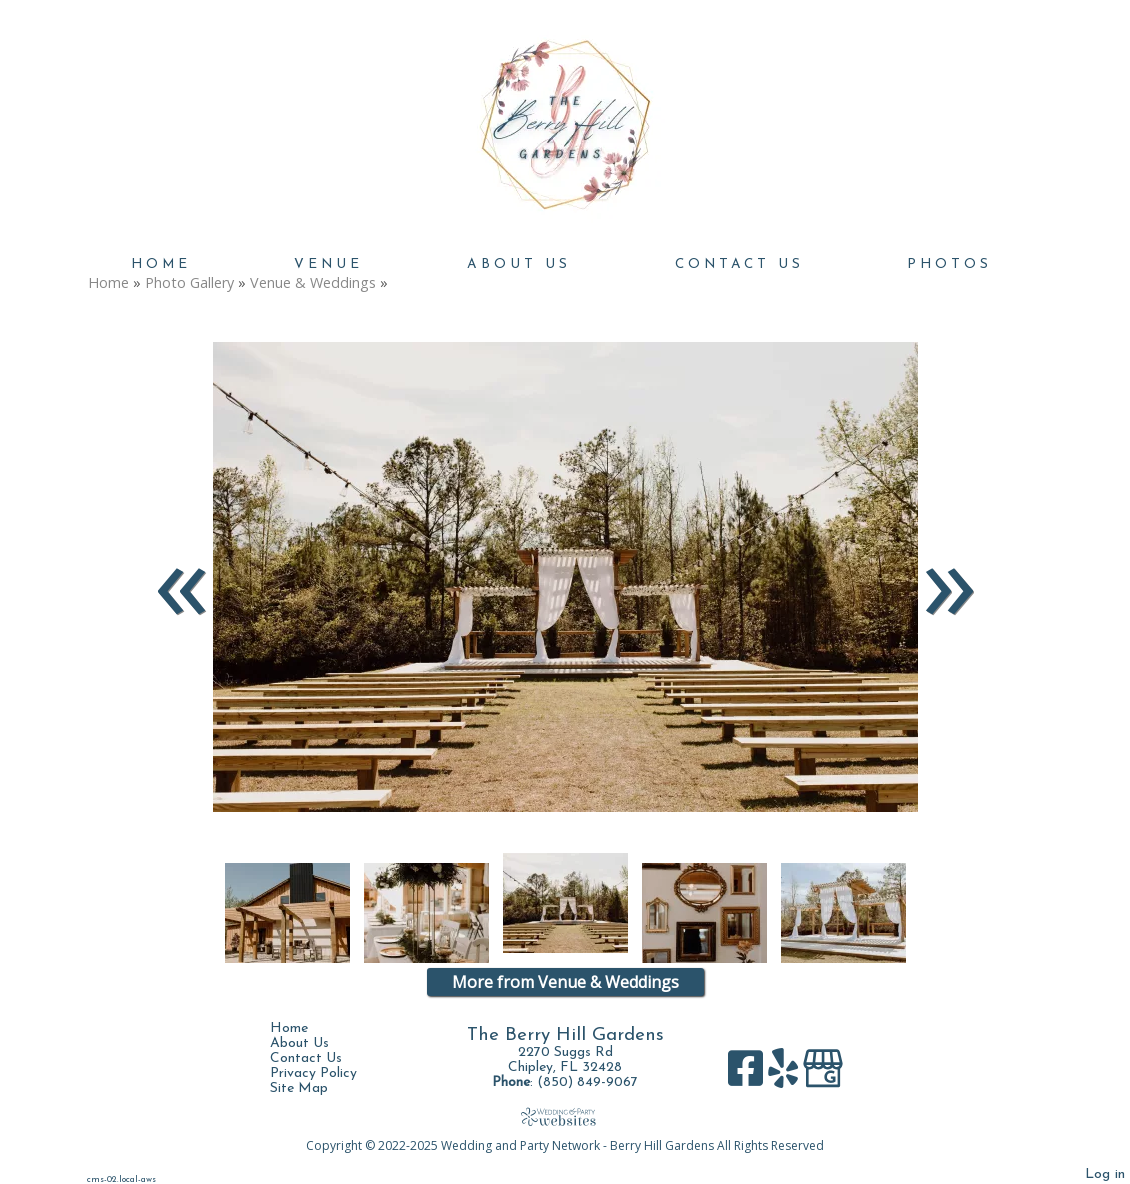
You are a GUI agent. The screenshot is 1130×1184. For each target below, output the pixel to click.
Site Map (314, 1088)
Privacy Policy (328, 1073)
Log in (1105, 1174)
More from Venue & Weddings (565, 982)
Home (161, 264)
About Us (519, 264)
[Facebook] (748, 1075)
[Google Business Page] (823, 1075)
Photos (949, 264)
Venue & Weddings (313, 282)
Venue (328, 264)
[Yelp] (785, 1075)
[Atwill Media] (565, 1116)
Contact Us (739, 264)
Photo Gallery (189, 282)
